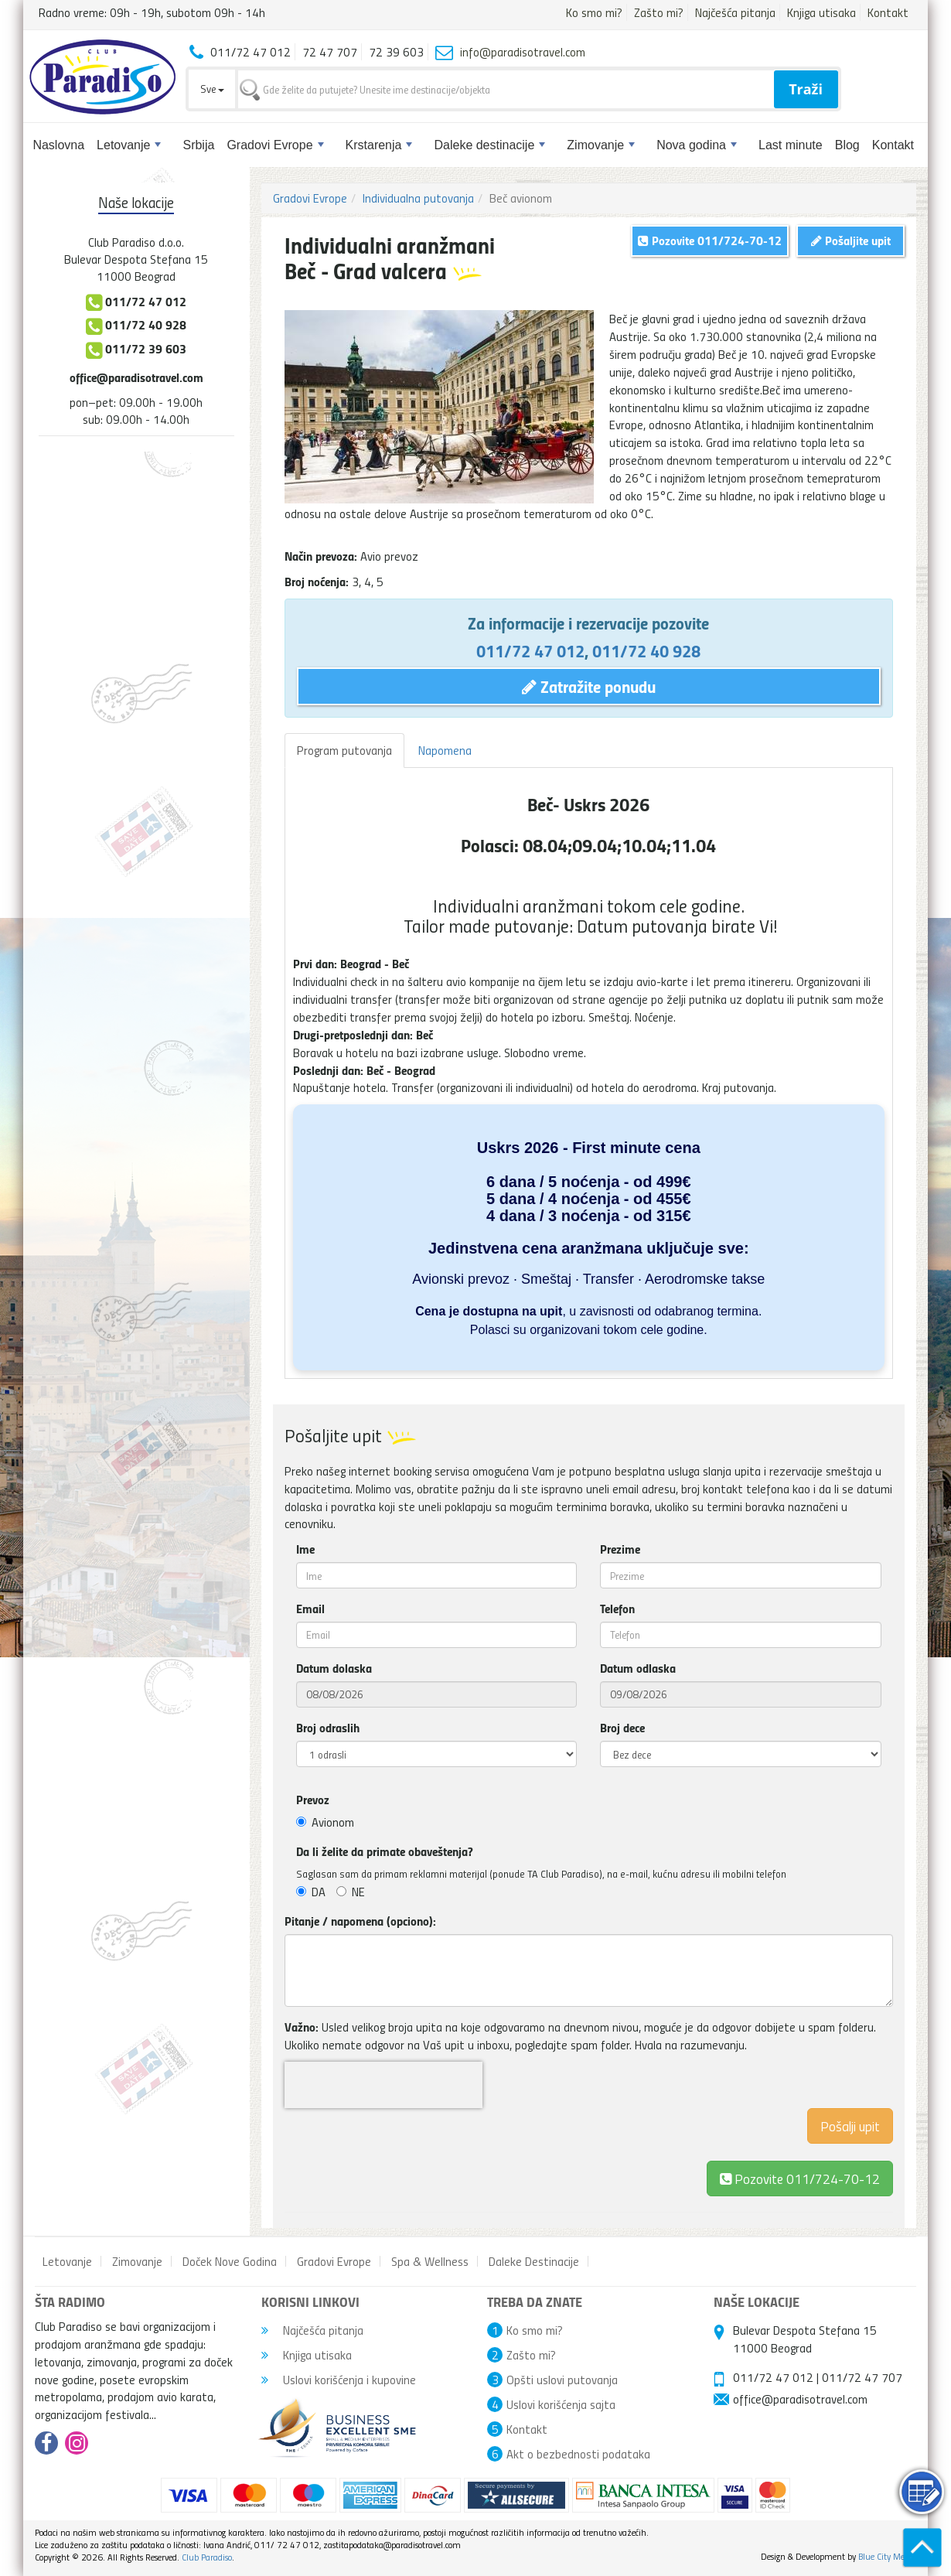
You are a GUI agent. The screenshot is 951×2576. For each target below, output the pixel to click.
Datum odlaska (638, 1668)
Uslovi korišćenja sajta (560, 2404)
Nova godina (696, 145)
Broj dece (622, 1727)
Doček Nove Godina (229, 2261)
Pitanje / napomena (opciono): (360, 1920)
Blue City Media (887, 2556)
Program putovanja (344, 750)
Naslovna (58, 145)
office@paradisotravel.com (136, 377)
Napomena (445, 750)
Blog (847, 145)
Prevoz (312, 1799)
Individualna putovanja (418, 197)
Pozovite (800, 2178)
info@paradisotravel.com (522, 51)
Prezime (620, 1549)
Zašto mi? (658, 12)
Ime (305, 1549)
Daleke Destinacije (534, 2261)
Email (310, 1608)
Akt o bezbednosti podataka (578, 2453)
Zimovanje (601, 145)
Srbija (198, 145)
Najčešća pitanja (735, 12)
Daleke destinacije (489, 145)
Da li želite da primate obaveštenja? (384, 1851)
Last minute (790, 145)
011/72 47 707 (862, 2377)
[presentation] (383, 2085)
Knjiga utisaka (821, 12)
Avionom (325, 1821)
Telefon (617, 1608)
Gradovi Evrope (275, 145)
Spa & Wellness (430, 2261)
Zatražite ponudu (589, 686)
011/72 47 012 (530, 650)
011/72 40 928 (646, 650)
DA (311, 1891)
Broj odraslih (328, 1727)
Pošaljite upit (851, 240)
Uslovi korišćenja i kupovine (338, 2379)
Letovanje (129, 145)
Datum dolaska (334, 1668)
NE (350, 1891)
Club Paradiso (207, 2557)
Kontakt (887, 12)
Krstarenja (379, 145)
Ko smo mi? (594, 12)
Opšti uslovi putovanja (562, 2379)
